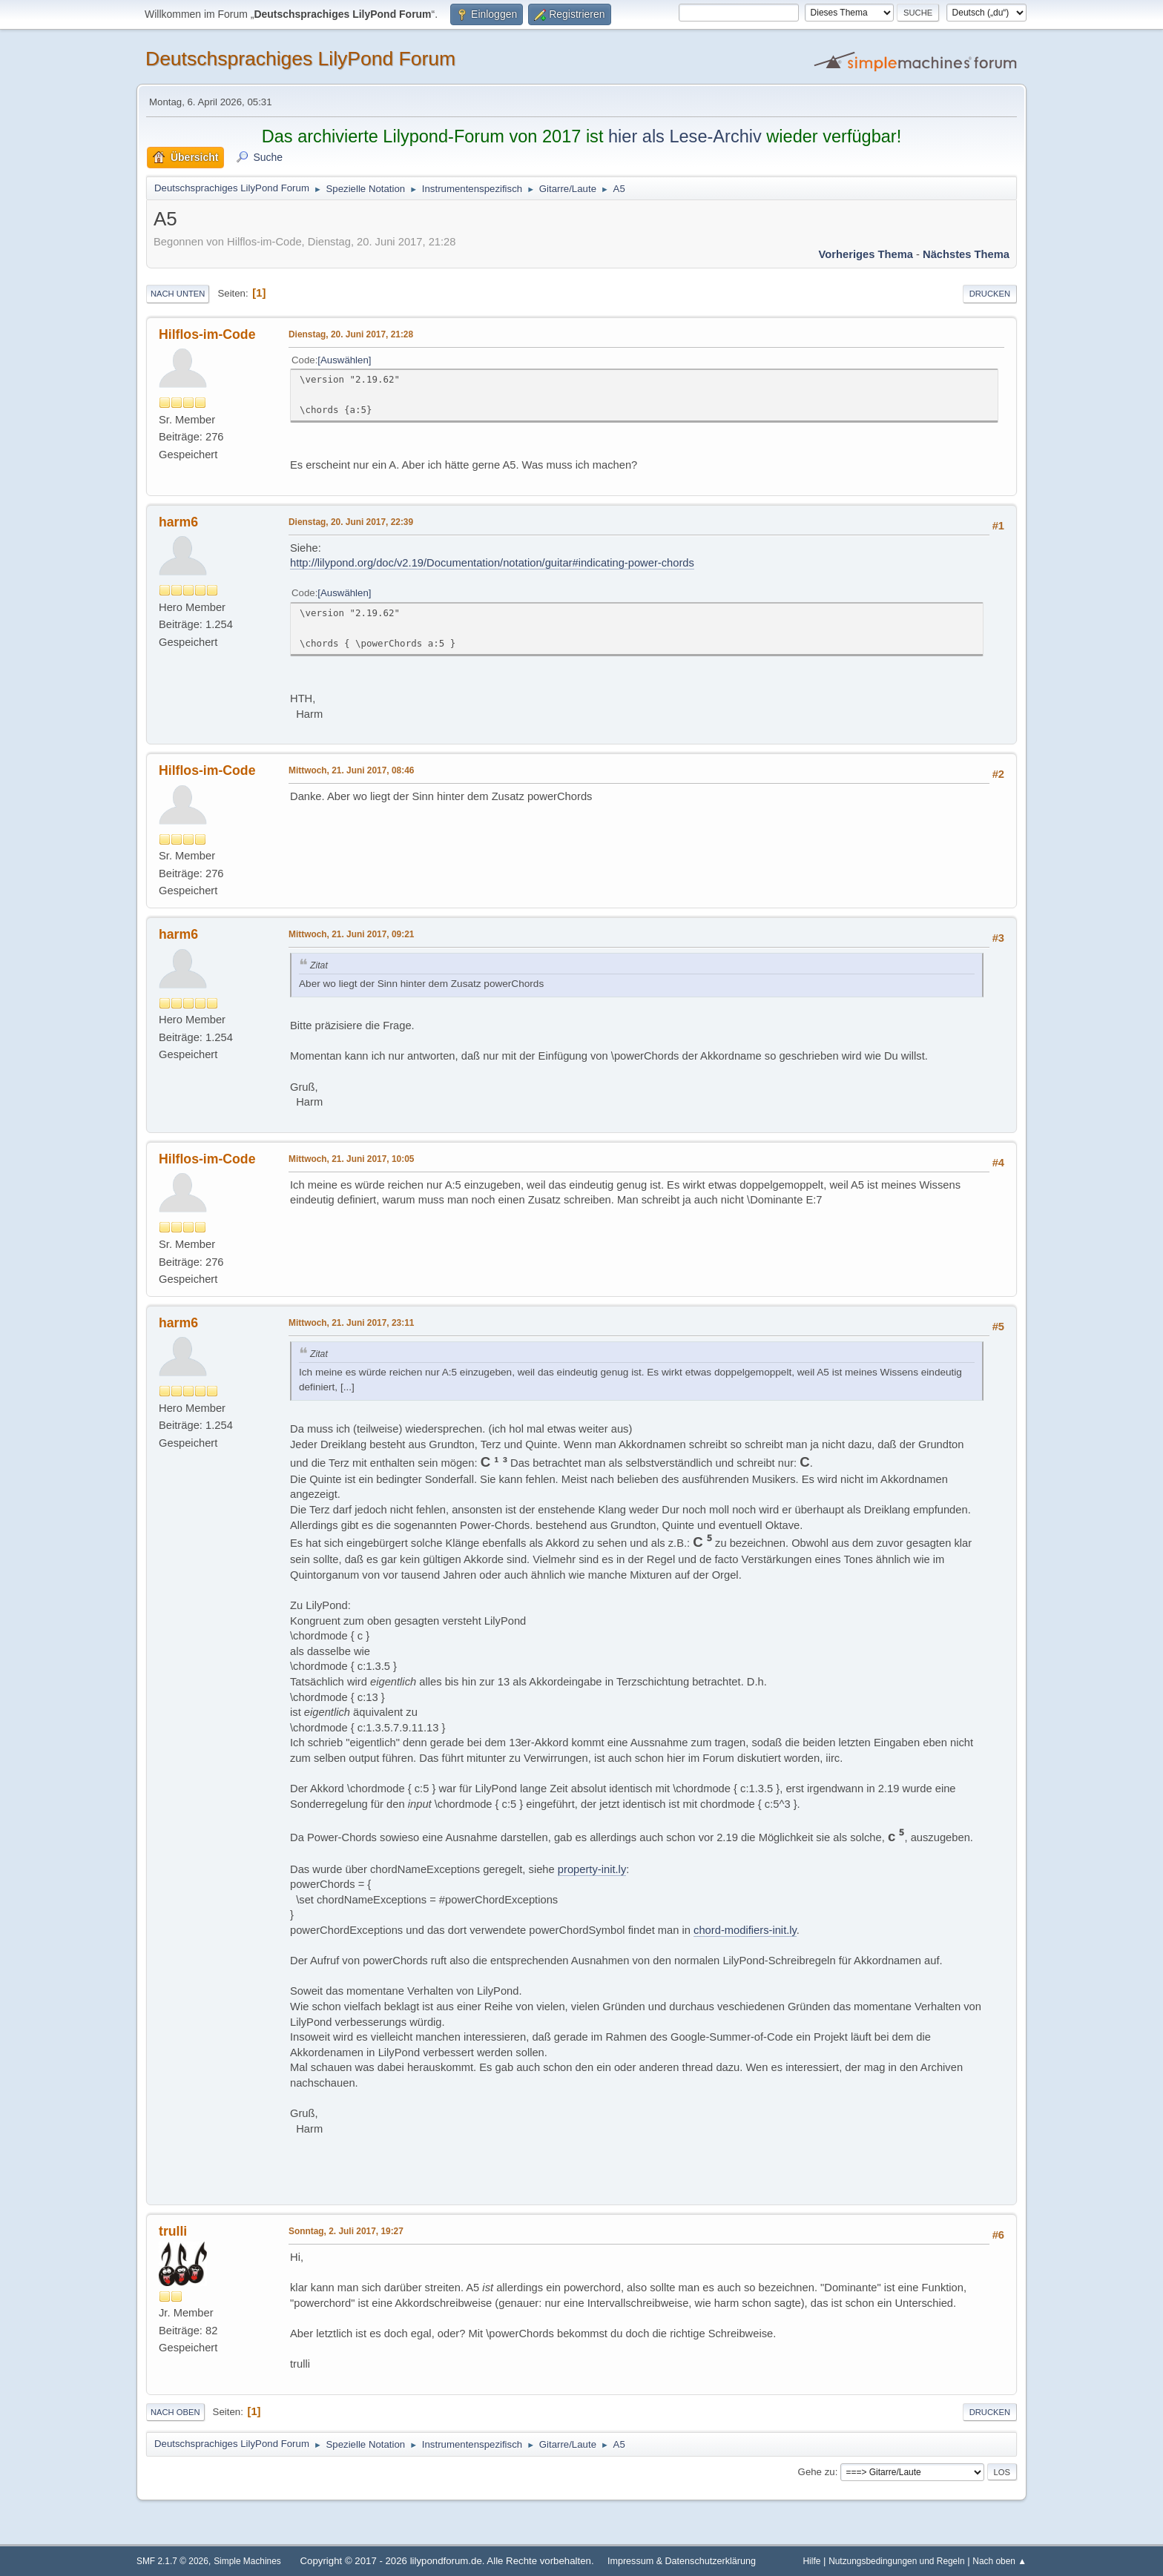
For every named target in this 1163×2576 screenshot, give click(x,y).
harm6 (178, 522)
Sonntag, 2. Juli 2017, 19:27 (346, 2231)
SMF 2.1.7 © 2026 (172, 2561)
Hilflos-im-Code (207, 334)
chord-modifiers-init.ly (745, 1930)
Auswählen (344, 360)
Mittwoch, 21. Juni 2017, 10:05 (351, 1159)
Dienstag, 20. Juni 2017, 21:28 (351, 334)
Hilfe (812, 2561)
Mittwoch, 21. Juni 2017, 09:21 (351, 934)
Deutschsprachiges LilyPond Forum (300, 58)
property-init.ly (592, 1869)
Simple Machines (247, 2561)
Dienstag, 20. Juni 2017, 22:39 (351, 522)
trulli (173, 2231)
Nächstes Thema (966, 254)
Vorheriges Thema (866, 254)
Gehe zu (816, 2471)
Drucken (989, 293)
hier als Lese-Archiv (685, 136)
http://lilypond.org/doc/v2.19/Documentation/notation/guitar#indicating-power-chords (492, 563)
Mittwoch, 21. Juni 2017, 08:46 (351, 770)
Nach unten (178, 293)
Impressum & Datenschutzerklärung (681, 2561)
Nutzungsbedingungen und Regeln (896, 2561)
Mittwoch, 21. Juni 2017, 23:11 (351, 1323)
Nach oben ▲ (999, 2561)
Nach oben (175, 2412)
